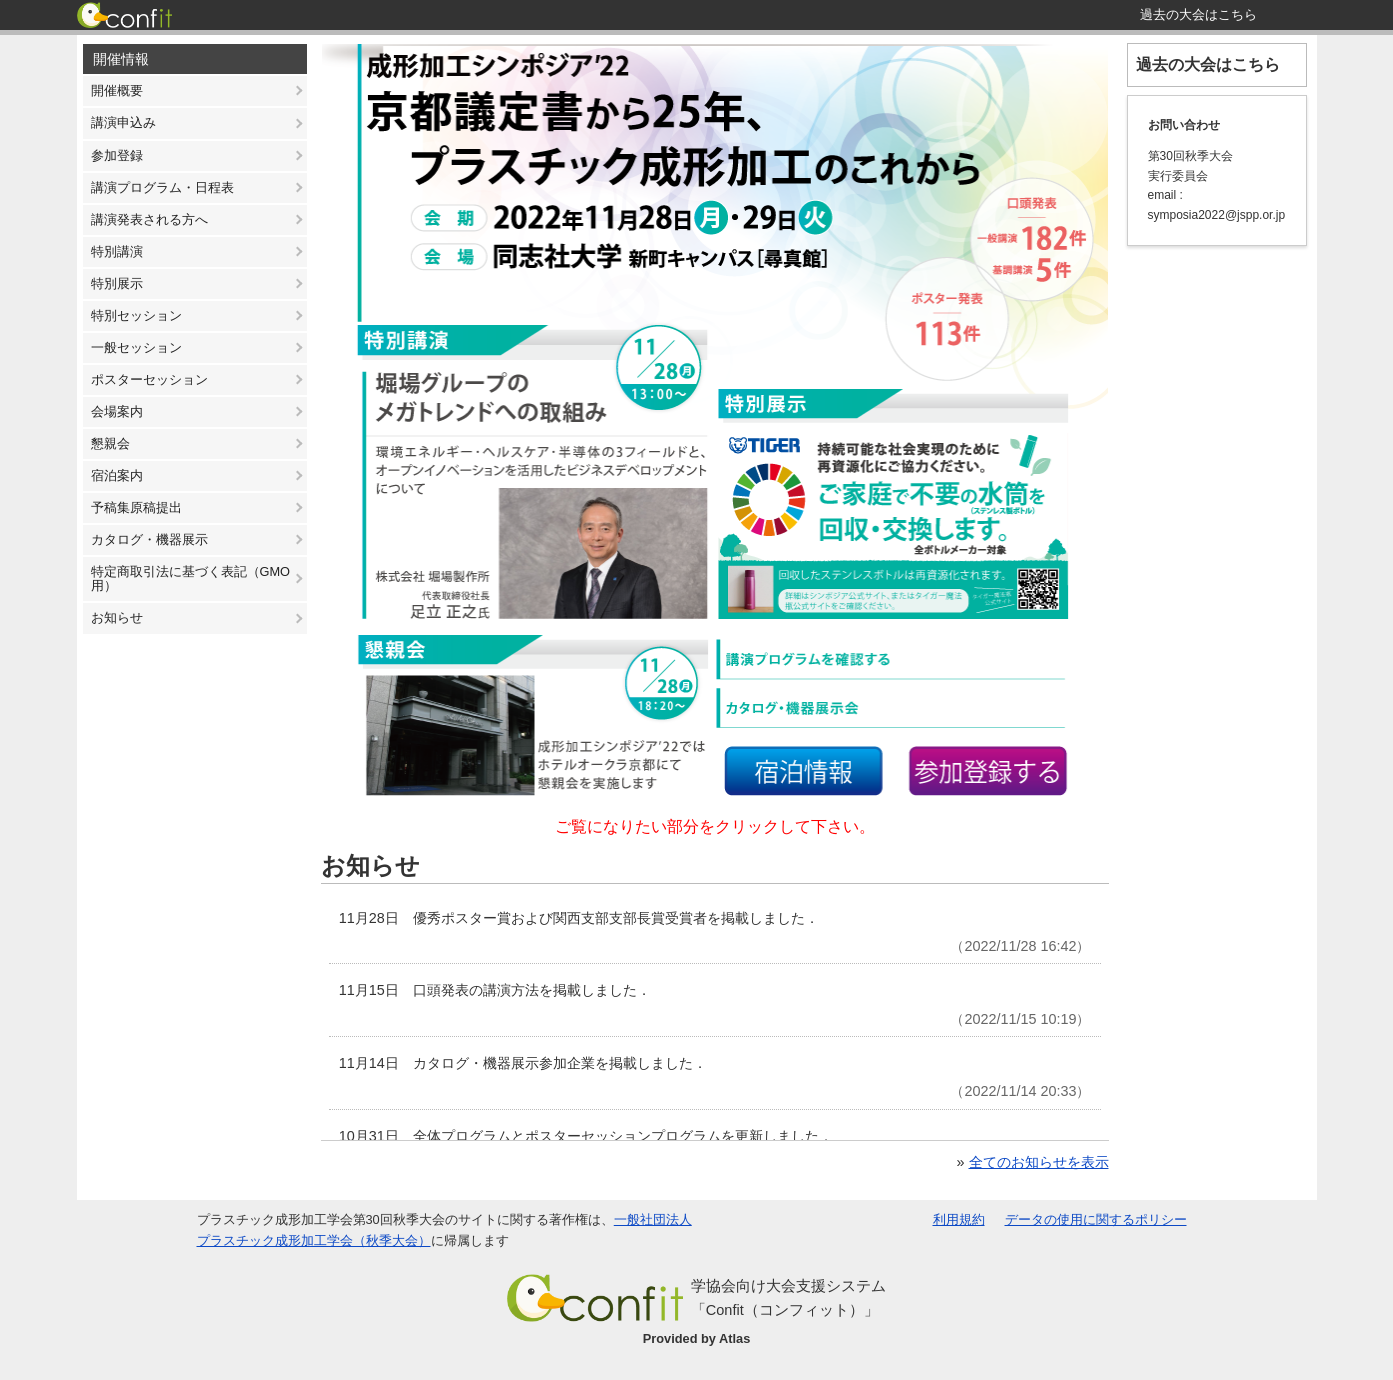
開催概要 (117, 90)
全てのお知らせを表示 (1039, 1162)
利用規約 (959, 1219)
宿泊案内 (117, 475)
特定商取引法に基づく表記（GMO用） (191, 578)
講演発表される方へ (149, 219)
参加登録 (117, 155)
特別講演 (117, 251)
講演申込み (123, 122)
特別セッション (136, 315)
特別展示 (117, 283)
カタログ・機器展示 (149, 539)
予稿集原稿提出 (136, 507)
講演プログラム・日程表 (162, 187)
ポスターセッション (149, 379)
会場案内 (117, 411)
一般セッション (136, 347)
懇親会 (110, 443)
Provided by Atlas (697, 1338)
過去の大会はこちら (1208, 64)
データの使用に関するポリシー (1096, 1219)
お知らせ (117, 617)
